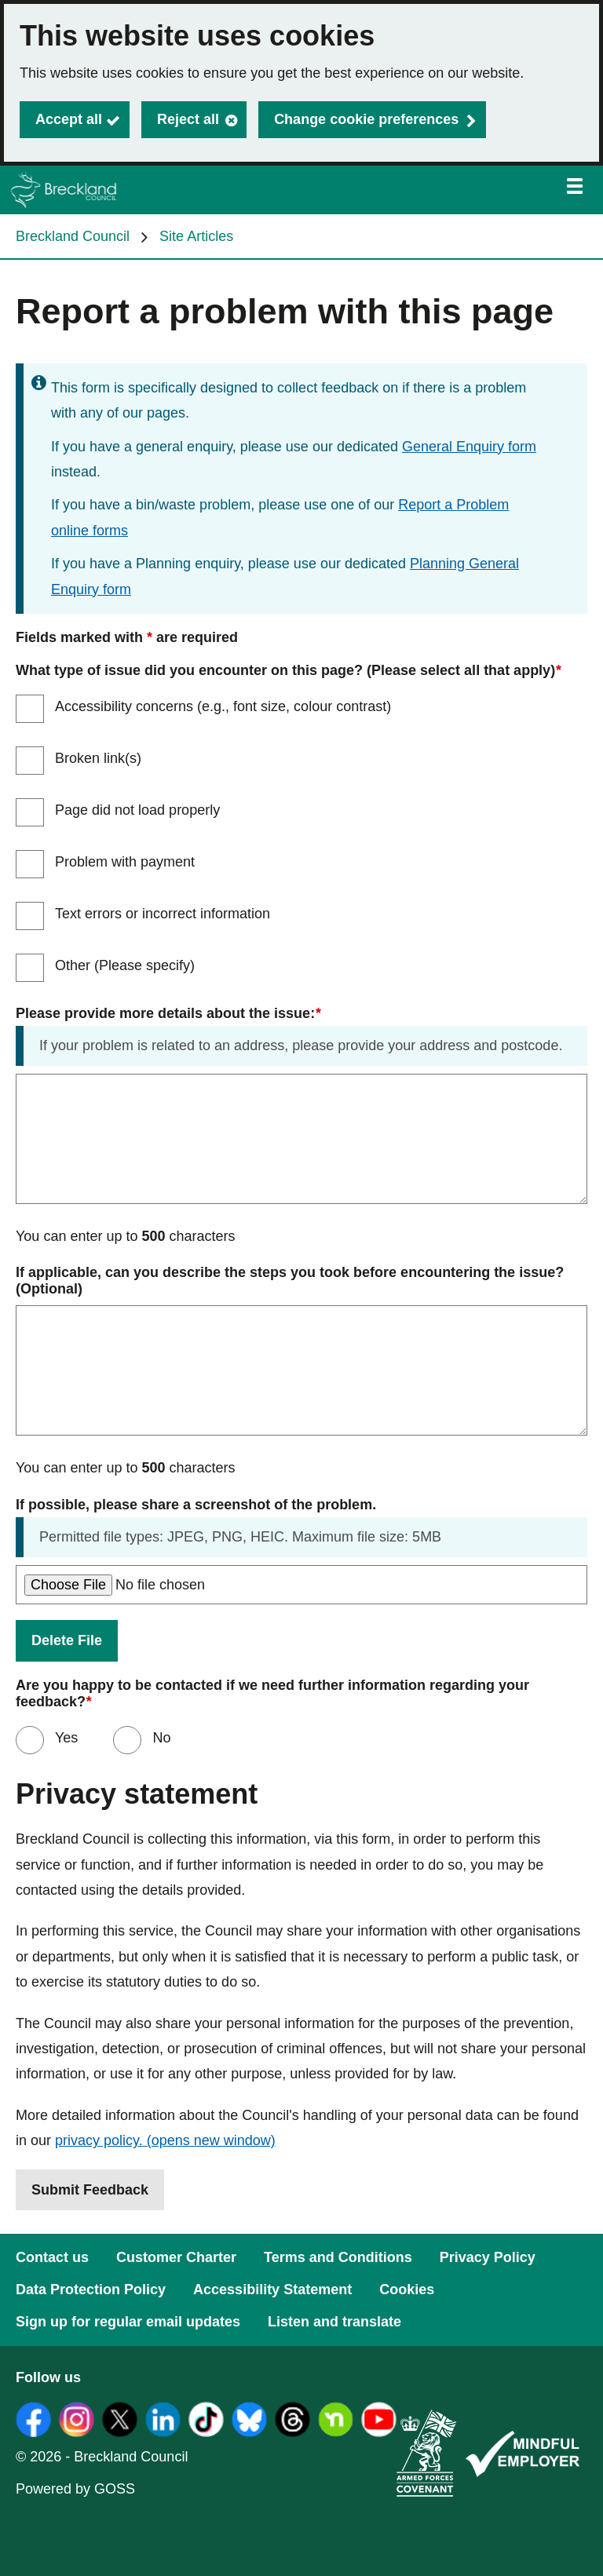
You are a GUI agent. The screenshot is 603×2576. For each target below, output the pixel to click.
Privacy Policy (487, 2257)
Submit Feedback (89, 2190)
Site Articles (196, 236)
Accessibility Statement (272, 2289)
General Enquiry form (469, 446)
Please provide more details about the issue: (168, 1013)
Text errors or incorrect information (162, 913)
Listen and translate (334, 2322)
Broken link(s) (98, 758)
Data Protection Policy (91, 2289)
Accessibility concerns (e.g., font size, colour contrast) (223, 706)
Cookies (406, 2289)
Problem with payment (125, 862)
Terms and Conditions (338, 2257)
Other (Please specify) (125, 965)
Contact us (52, 2257)
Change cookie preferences (366, 119)
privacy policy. (165, 2140)
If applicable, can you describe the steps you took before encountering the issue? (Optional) (292, 1280)
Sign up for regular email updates (128, 2322)
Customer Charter (176, 2257)
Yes (64, 1738)
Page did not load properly (137, 810)
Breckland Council (73, 236)
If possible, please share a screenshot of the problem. (196, 1504)
